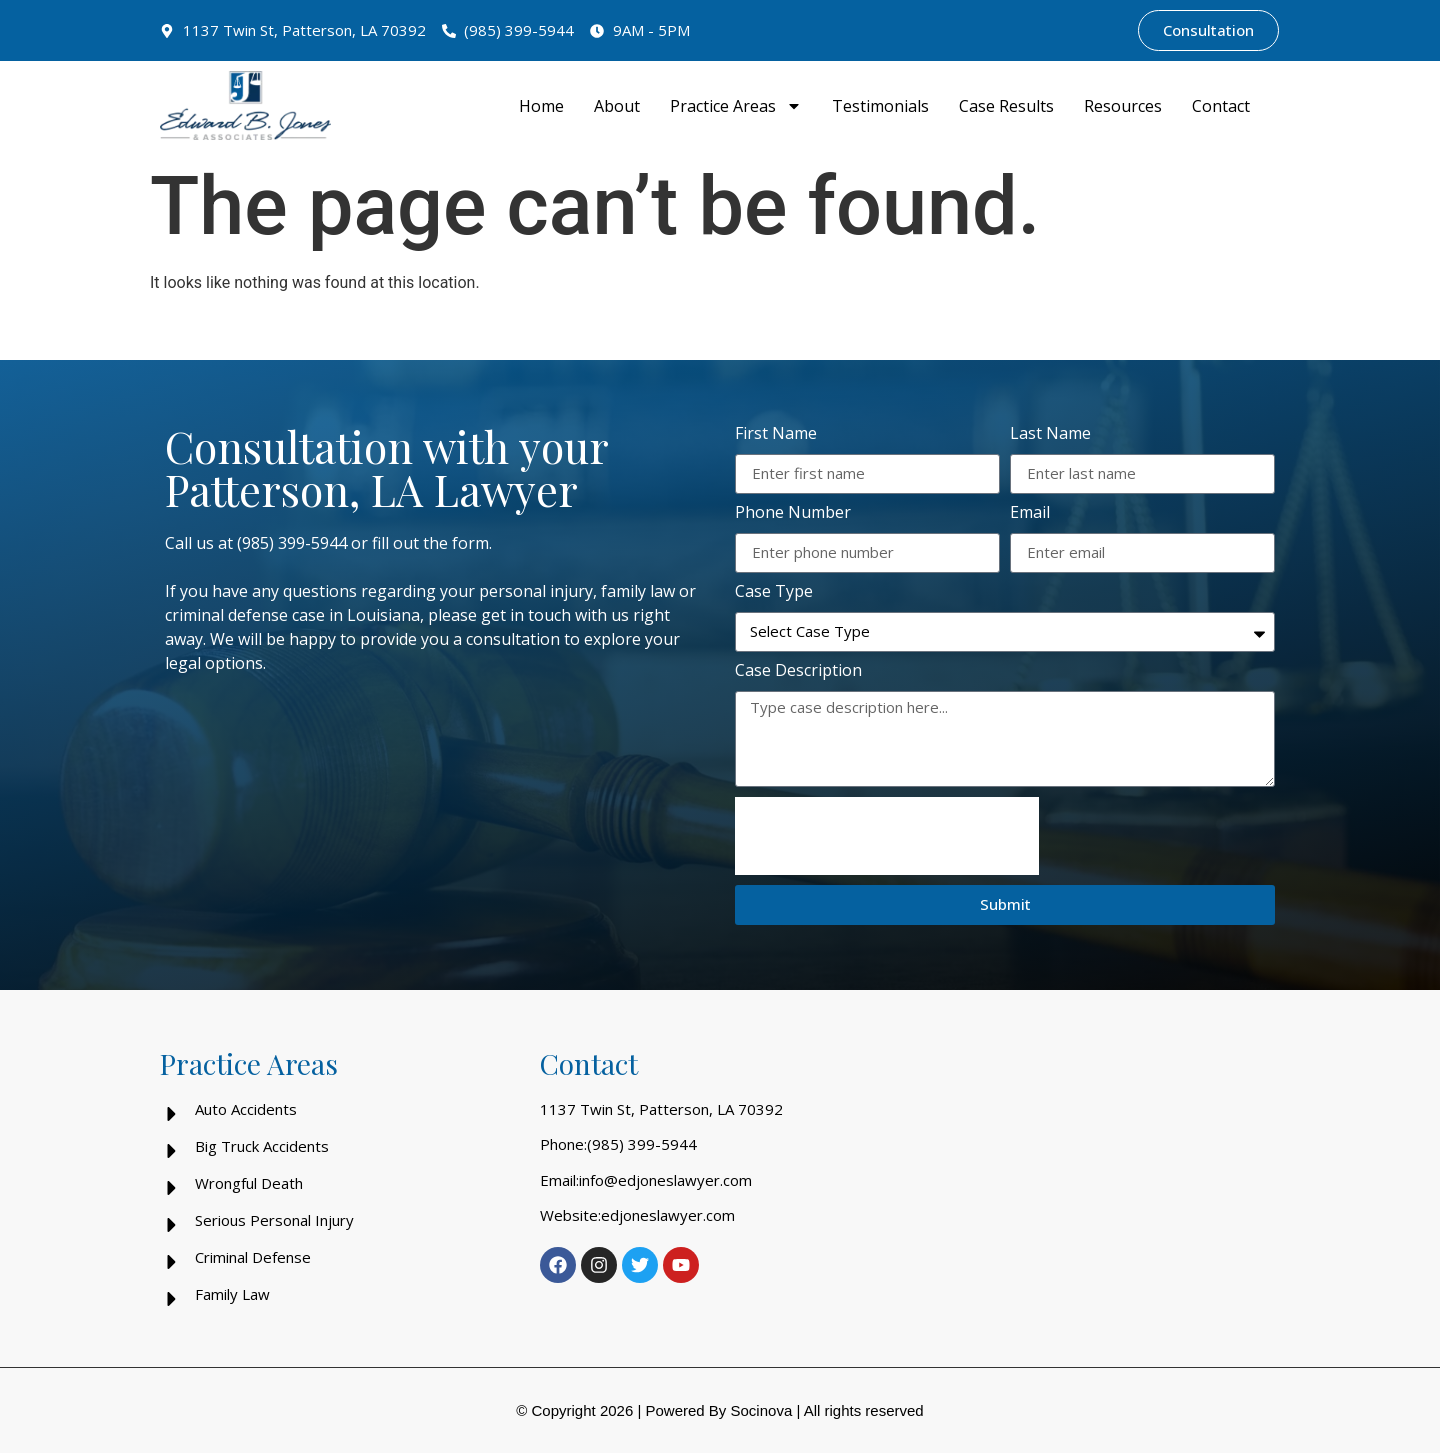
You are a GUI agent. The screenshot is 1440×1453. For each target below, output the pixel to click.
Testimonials (880, 106)
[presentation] (887, 836)
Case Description (798, 671)
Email (1030, 513)
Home (541, 106)
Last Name (1050, 434)
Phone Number (793, 513)
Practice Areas (736, 106)
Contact (1221, 106)
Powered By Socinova (718, 1410)
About (617, 106)
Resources (1123, 106)
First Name (776, 434)
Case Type (774, 592)
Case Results (1006, 106)
